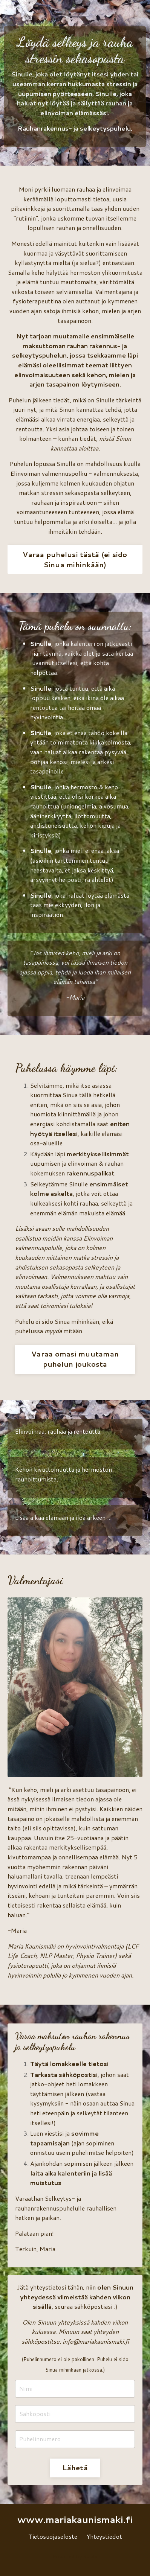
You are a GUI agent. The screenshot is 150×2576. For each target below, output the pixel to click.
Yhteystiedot (104, 2536)
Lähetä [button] (75, 2467)
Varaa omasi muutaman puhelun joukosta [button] (75, 1359)
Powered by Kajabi (75, 2556)
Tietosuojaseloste (52, 2536)
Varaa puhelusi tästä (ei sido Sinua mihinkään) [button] (75, 559)
